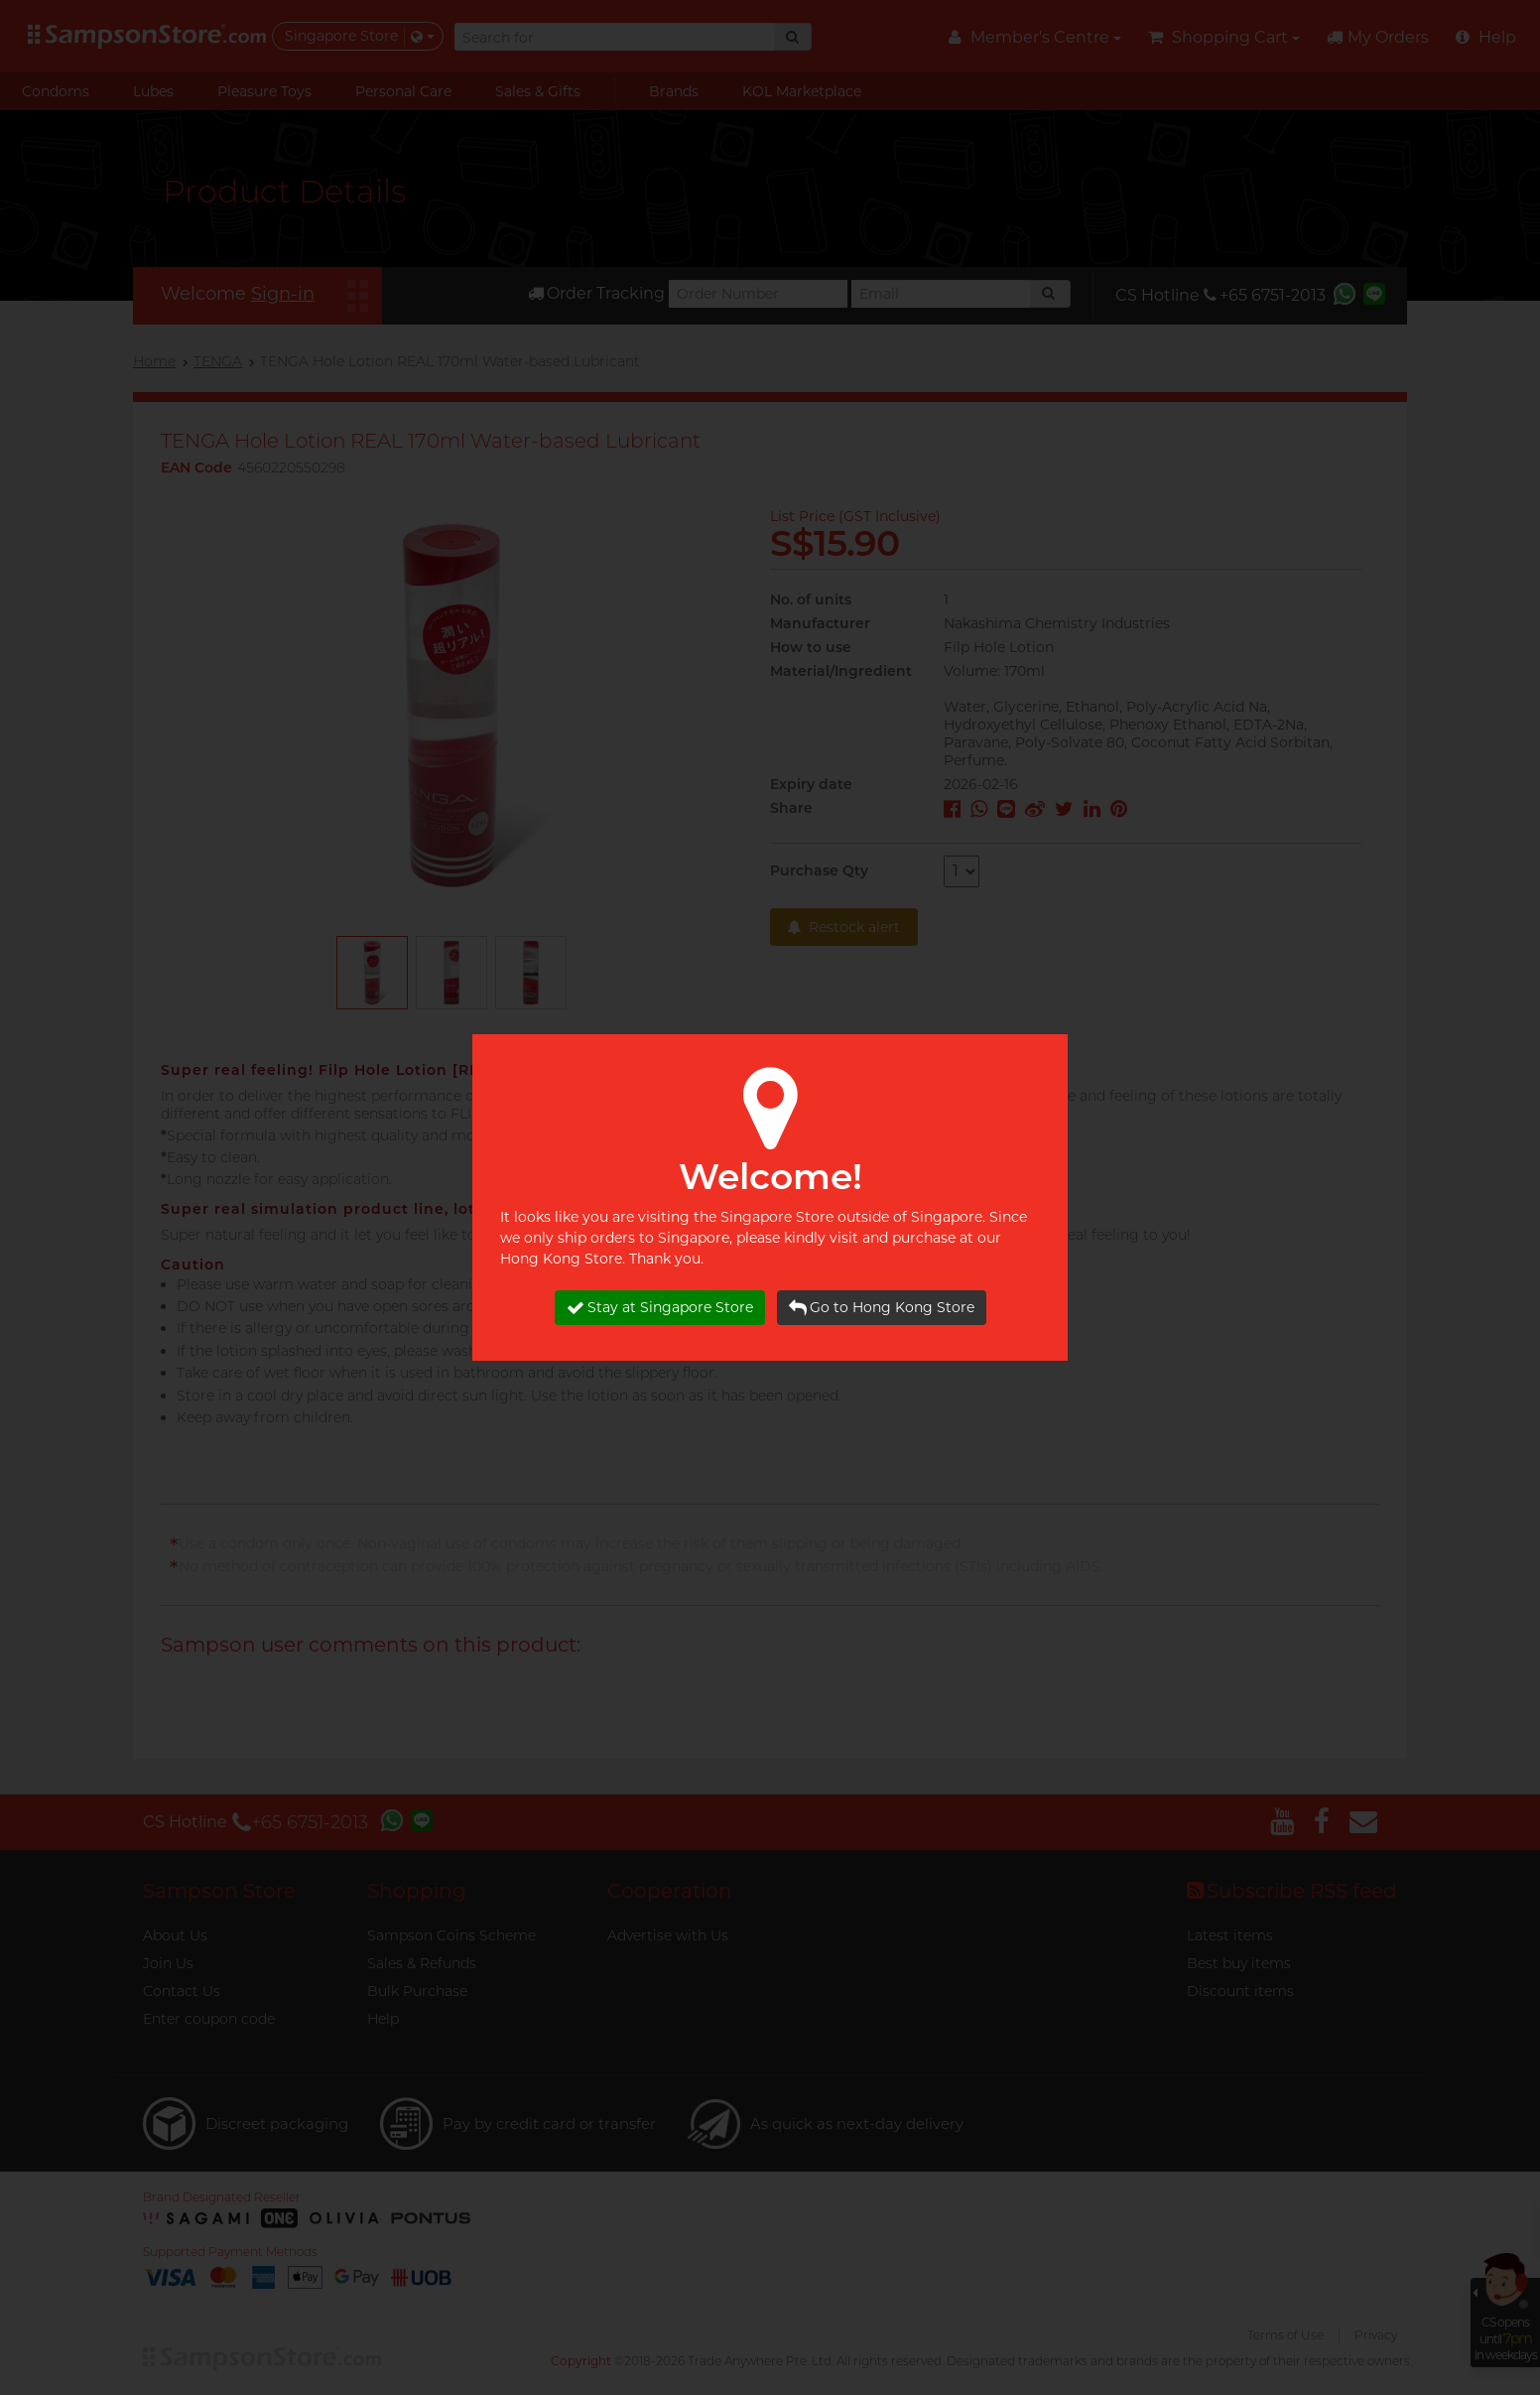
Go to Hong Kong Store (881, 1307)
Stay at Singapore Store (660, 1307)
